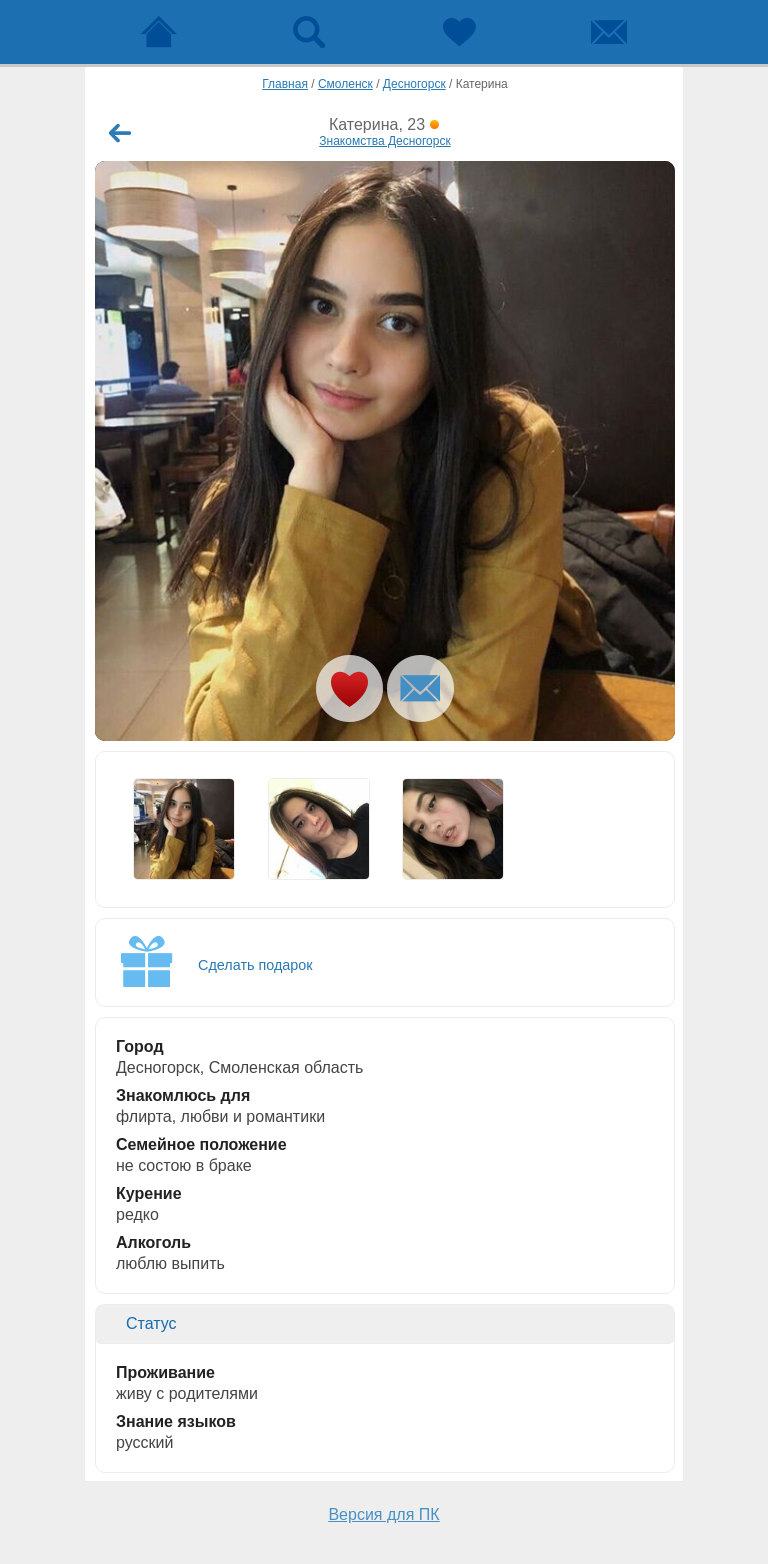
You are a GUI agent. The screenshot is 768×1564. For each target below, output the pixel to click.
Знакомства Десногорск (384, 141)
